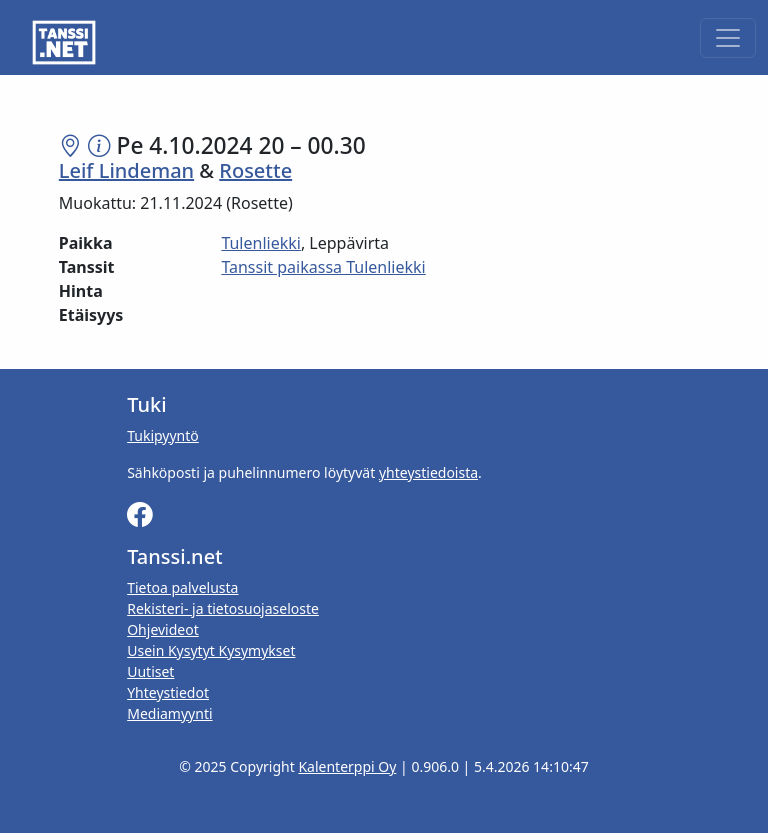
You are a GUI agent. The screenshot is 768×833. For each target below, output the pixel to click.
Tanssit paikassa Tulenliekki (323, 267)
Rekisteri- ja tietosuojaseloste (223, 608)
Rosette (255, 170)
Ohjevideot (163, 629)
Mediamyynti (169, 713)
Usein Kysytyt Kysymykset (211, 650)
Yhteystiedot (168, 692)
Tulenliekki (261, 243)
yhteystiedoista (428, 472)
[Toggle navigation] (728, 38)
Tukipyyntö (163, 435)
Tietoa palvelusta (182, 587)
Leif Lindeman (126, 170)
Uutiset (150, 671)
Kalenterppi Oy (347, 766)
